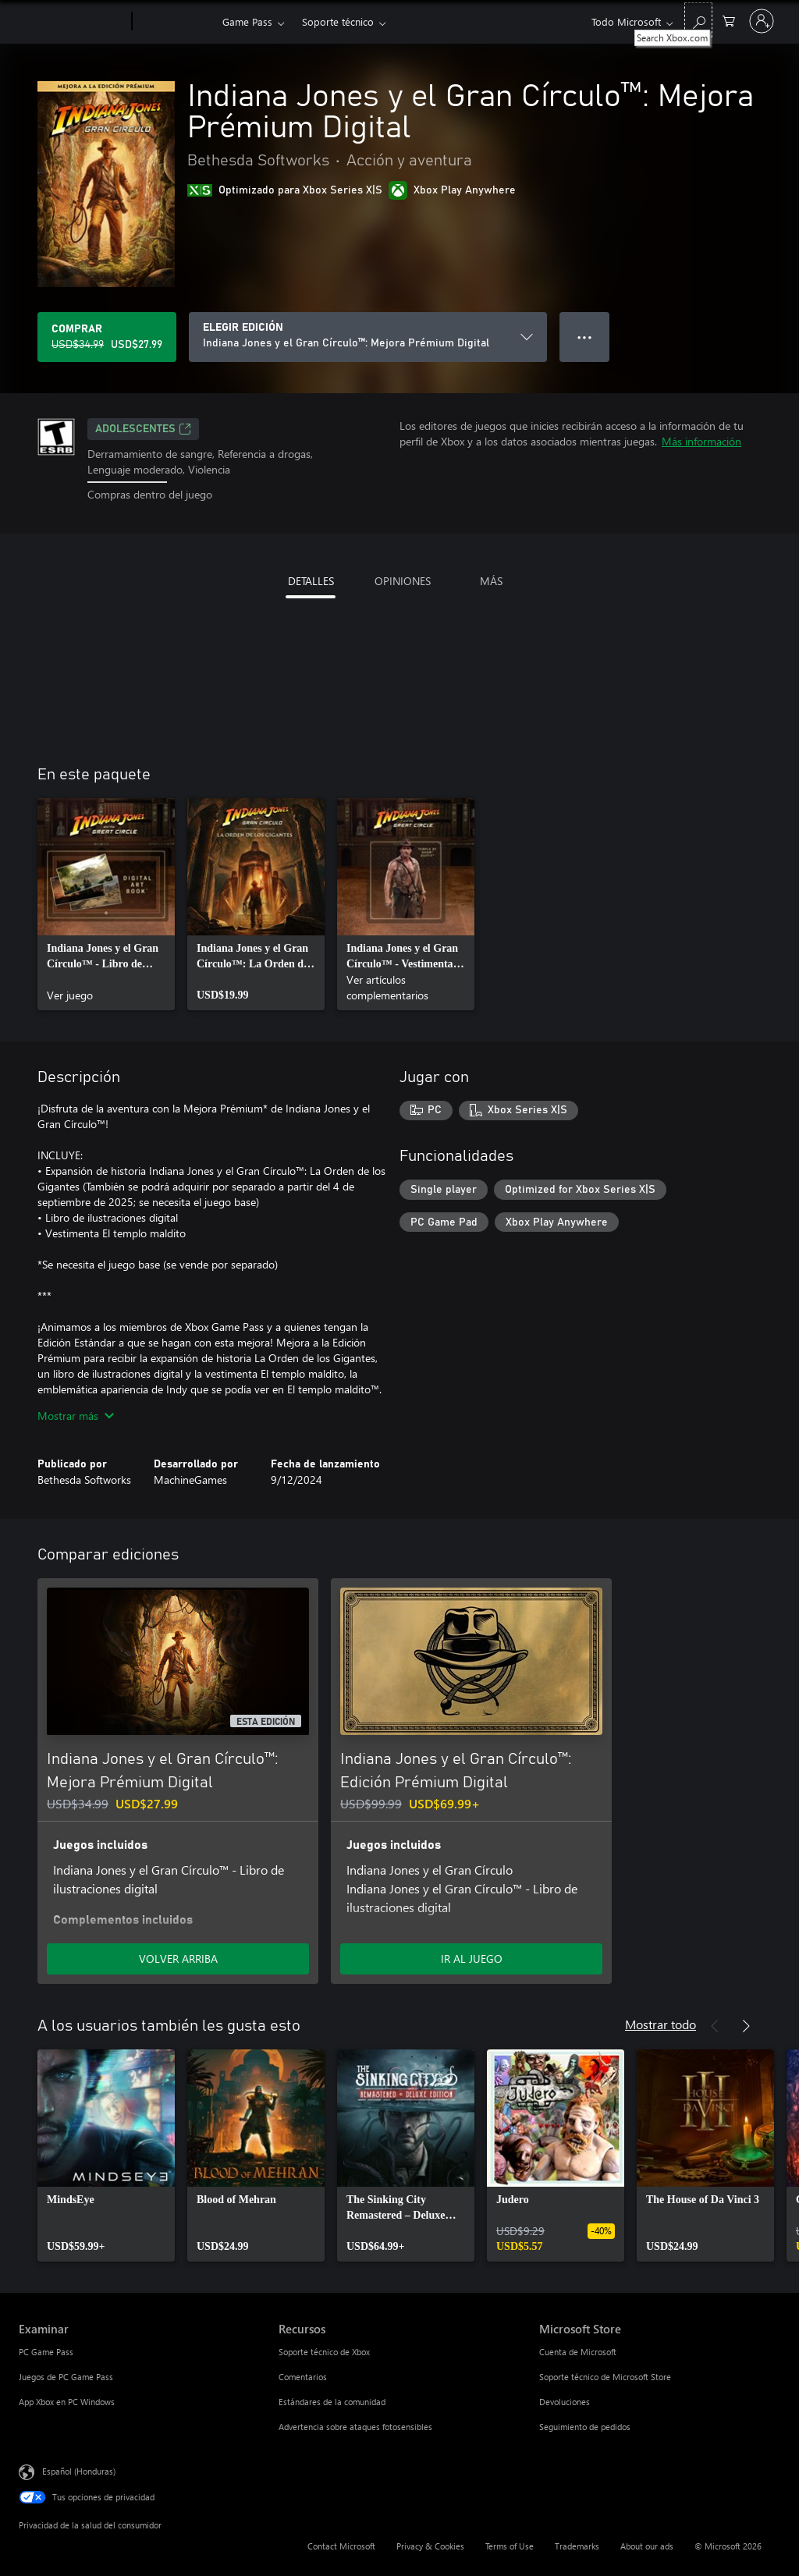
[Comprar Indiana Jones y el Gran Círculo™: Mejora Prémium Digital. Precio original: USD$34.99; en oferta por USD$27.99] (106, 337)
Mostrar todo (660, 2024)
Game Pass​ (247, 21)
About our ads (646, 2546)
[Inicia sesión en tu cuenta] (761, 21)
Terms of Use (509, 2546)
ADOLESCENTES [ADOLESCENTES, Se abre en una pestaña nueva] (143, 429)
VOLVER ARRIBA (178, 1958)
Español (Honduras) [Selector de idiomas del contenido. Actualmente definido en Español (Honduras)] (78, 2470)
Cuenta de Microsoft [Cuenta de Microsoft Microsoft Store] (577, 2352)
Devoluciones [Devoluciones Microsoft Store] (564, 2402)
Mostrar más (75, 1415)
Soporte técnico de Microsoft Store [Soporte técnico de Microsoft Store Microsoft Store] (605, 2377)
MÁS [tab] (491, 580)
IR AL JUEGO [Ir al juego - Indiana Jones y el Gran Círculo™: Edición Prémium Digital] (471, 1958)
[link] (106, 904)
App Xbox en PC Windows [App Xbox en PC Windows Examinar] (67, 2402)
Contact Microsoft (341, 2546)
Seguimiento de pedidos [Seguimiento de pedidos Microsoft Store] (584, 2427)
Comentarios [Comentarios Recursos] (303, 2377)
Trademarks (577, 2546)
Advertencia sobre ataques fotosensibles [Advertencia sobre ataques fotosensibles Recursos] (355, 2427)
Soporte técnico (338, 21)
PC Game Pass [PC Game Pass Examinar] (46, 2352)
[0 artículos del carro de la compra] (729, 20)
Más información (701, 441)
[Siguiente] (746, 2026)
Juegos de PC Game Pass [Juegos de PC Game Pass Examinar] (66, 2377)
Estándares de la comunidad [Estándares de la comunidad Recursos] (332, 2402)
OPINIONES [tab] (403, 580)
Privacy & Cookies (430, 2546)
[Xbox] (175, 22)
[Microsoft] (72, 22)
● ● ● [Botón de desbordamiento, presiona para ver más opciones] (584, 336)
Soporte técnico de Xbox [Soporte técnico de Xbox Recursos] (324, 2352)
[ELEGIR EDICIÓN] (368, 337)
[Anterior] (714, 2026)
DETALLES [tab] (311, 580)
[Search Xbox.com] (698, 19)
